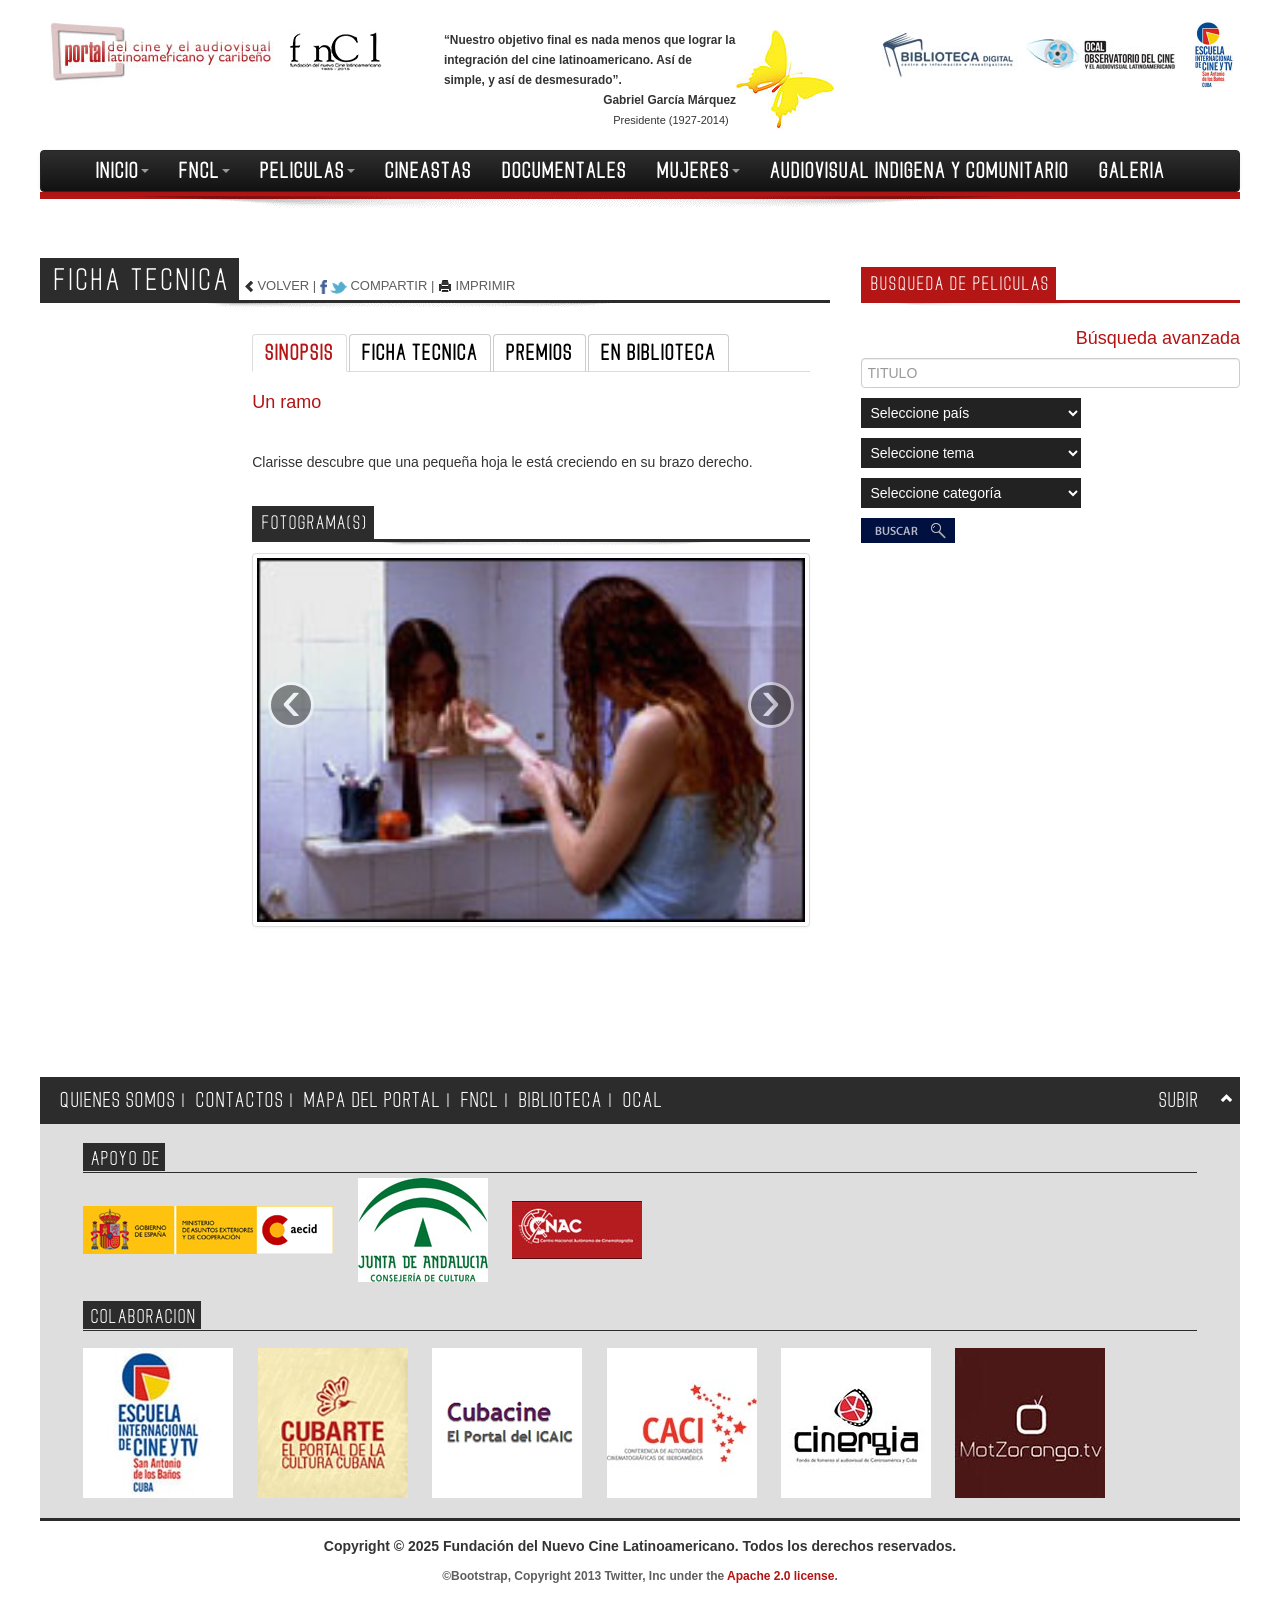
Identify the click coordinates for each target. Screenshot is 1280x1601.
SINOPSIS (299, 353)
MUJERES (698, 171)
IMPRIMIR (486, 285)
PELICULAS (307, 171)
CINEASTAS (428, 171)
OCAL (643, 1100)
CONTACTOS (240, 1100)
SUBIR (1179, 1100)
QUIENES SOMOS (118, 1100)
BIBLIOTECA (561, 1100)
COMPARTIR (388, 285)
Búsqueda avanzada (1158, 338)
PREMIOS (539, 353)
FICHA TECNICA (420, 353)
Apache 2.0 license (780, 1576)
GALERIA (1132, 171)
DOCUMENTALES (564, 171)
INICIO (122, 171)
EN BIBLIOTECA (658, 353)
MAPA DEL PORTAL (372, 1100)
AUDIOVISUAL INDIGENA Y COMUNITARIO (919, 171)
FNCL (204, 171)
